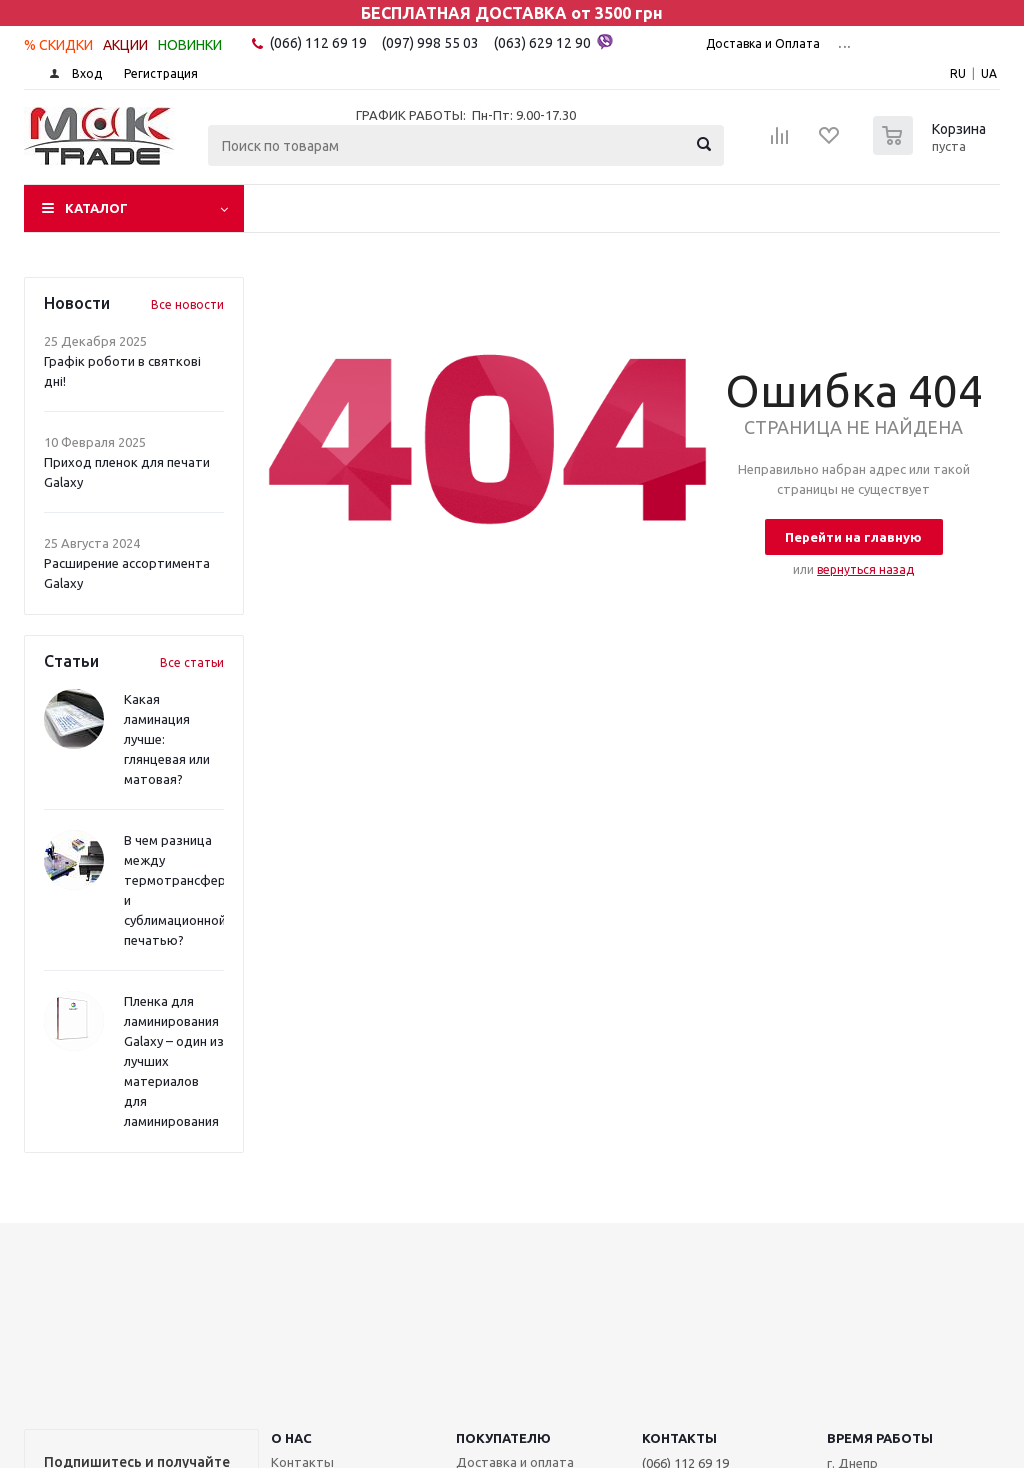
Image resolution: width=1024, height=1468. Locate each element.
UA (989, 73)
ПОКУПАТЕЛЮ (503, 1438)
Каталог (96, 208)
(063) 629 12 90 (553, 42)
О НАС (291, 1438)
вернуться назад (865, 569)
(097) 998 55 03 (430, 43)
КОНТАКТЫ (679, 1438)
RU (958, 73)
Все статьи (192, 662)
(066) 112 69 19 (318, 43)
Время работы (880, 1438)
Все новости (187, 304)
